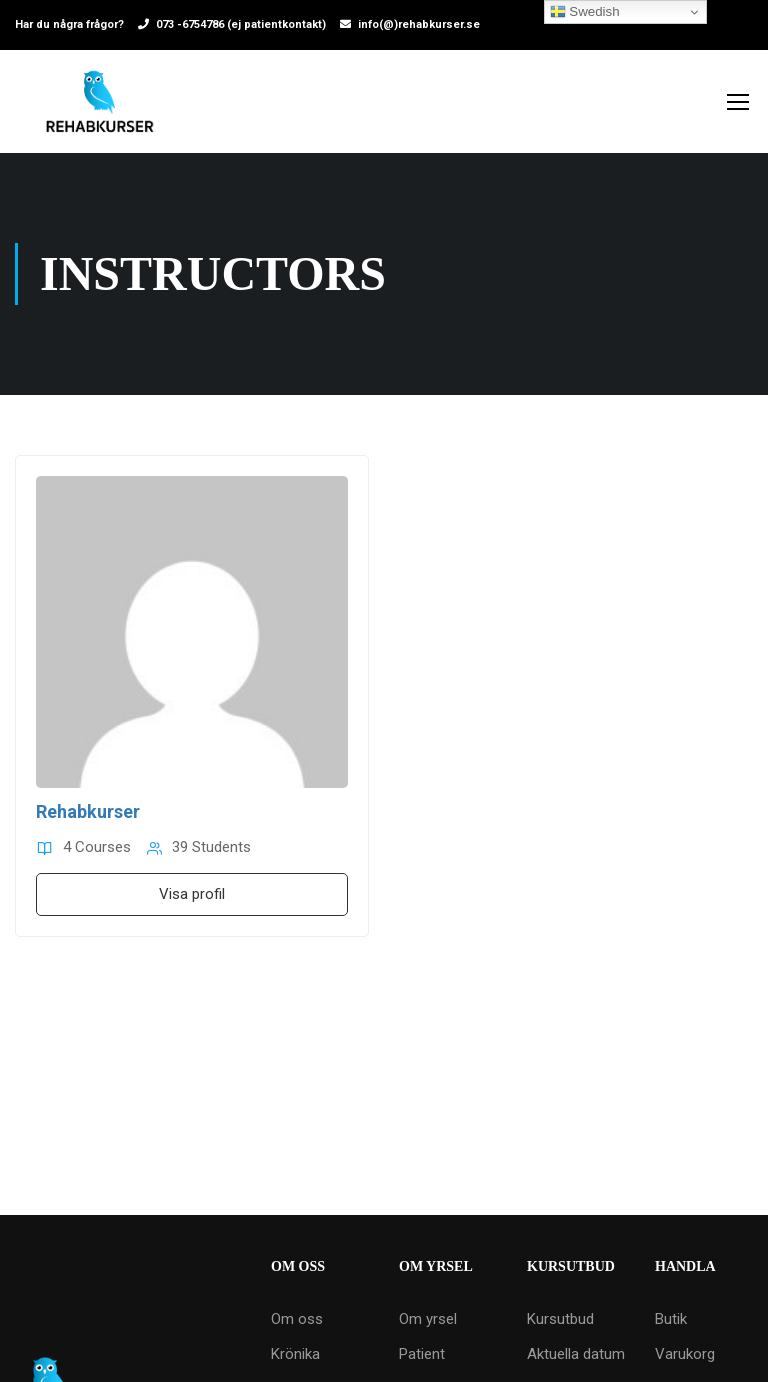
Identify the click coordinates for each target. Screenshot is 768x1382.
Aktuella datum (576, 1354)
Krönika (295, 1354)
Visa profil (192, 894)
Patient (422, 1354)
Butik (671, 1319)
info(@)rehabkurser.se (419, 24)
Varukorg (685, 1354)
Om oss (297, 1319)
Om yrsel (428, 1319)
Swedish (585, 12)
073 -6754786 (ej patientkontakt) (241, 24)
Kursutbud (560, 1319)
